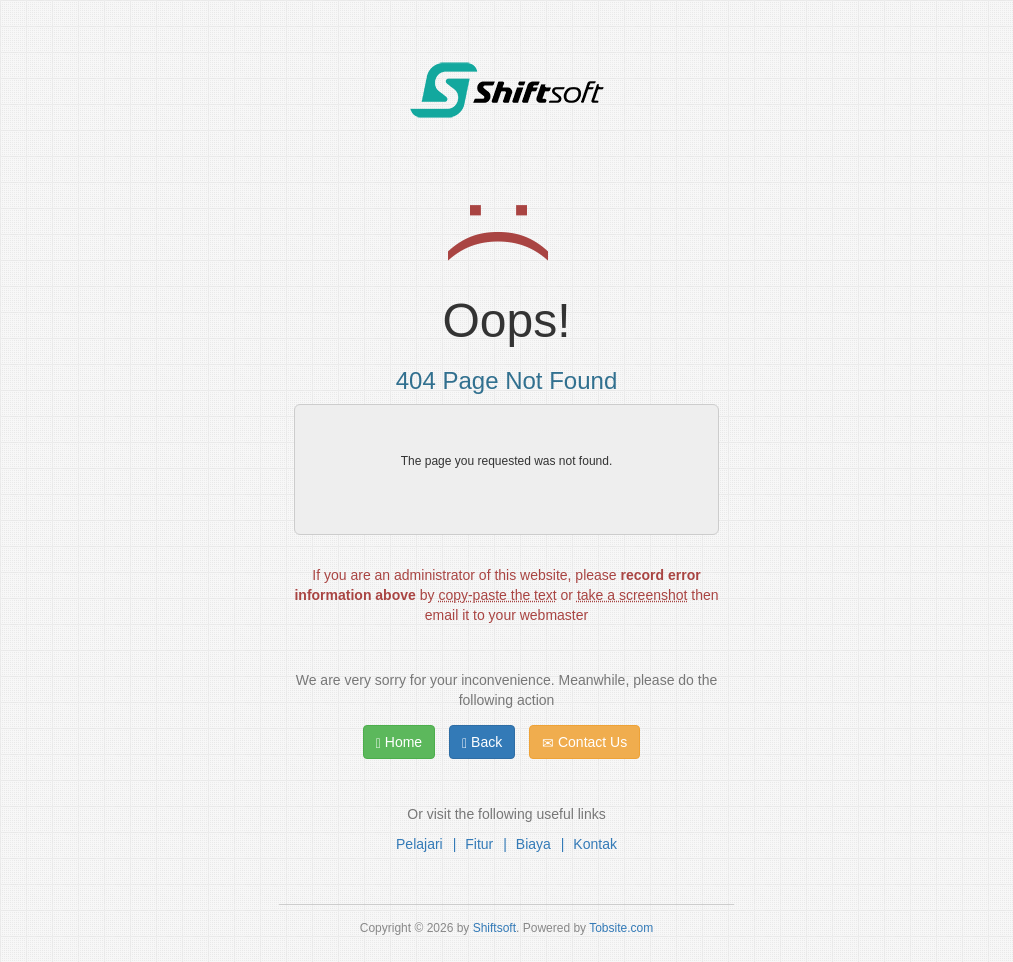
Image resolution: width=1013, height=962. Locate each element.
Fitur (479, 844)
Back (482, 742)
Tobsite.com (621, 928)
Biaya (533, 844)
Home (399, 742)
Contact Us (584, 742)
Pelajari (419, 844)
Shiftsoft (494, 928)
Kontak (595, 844)
